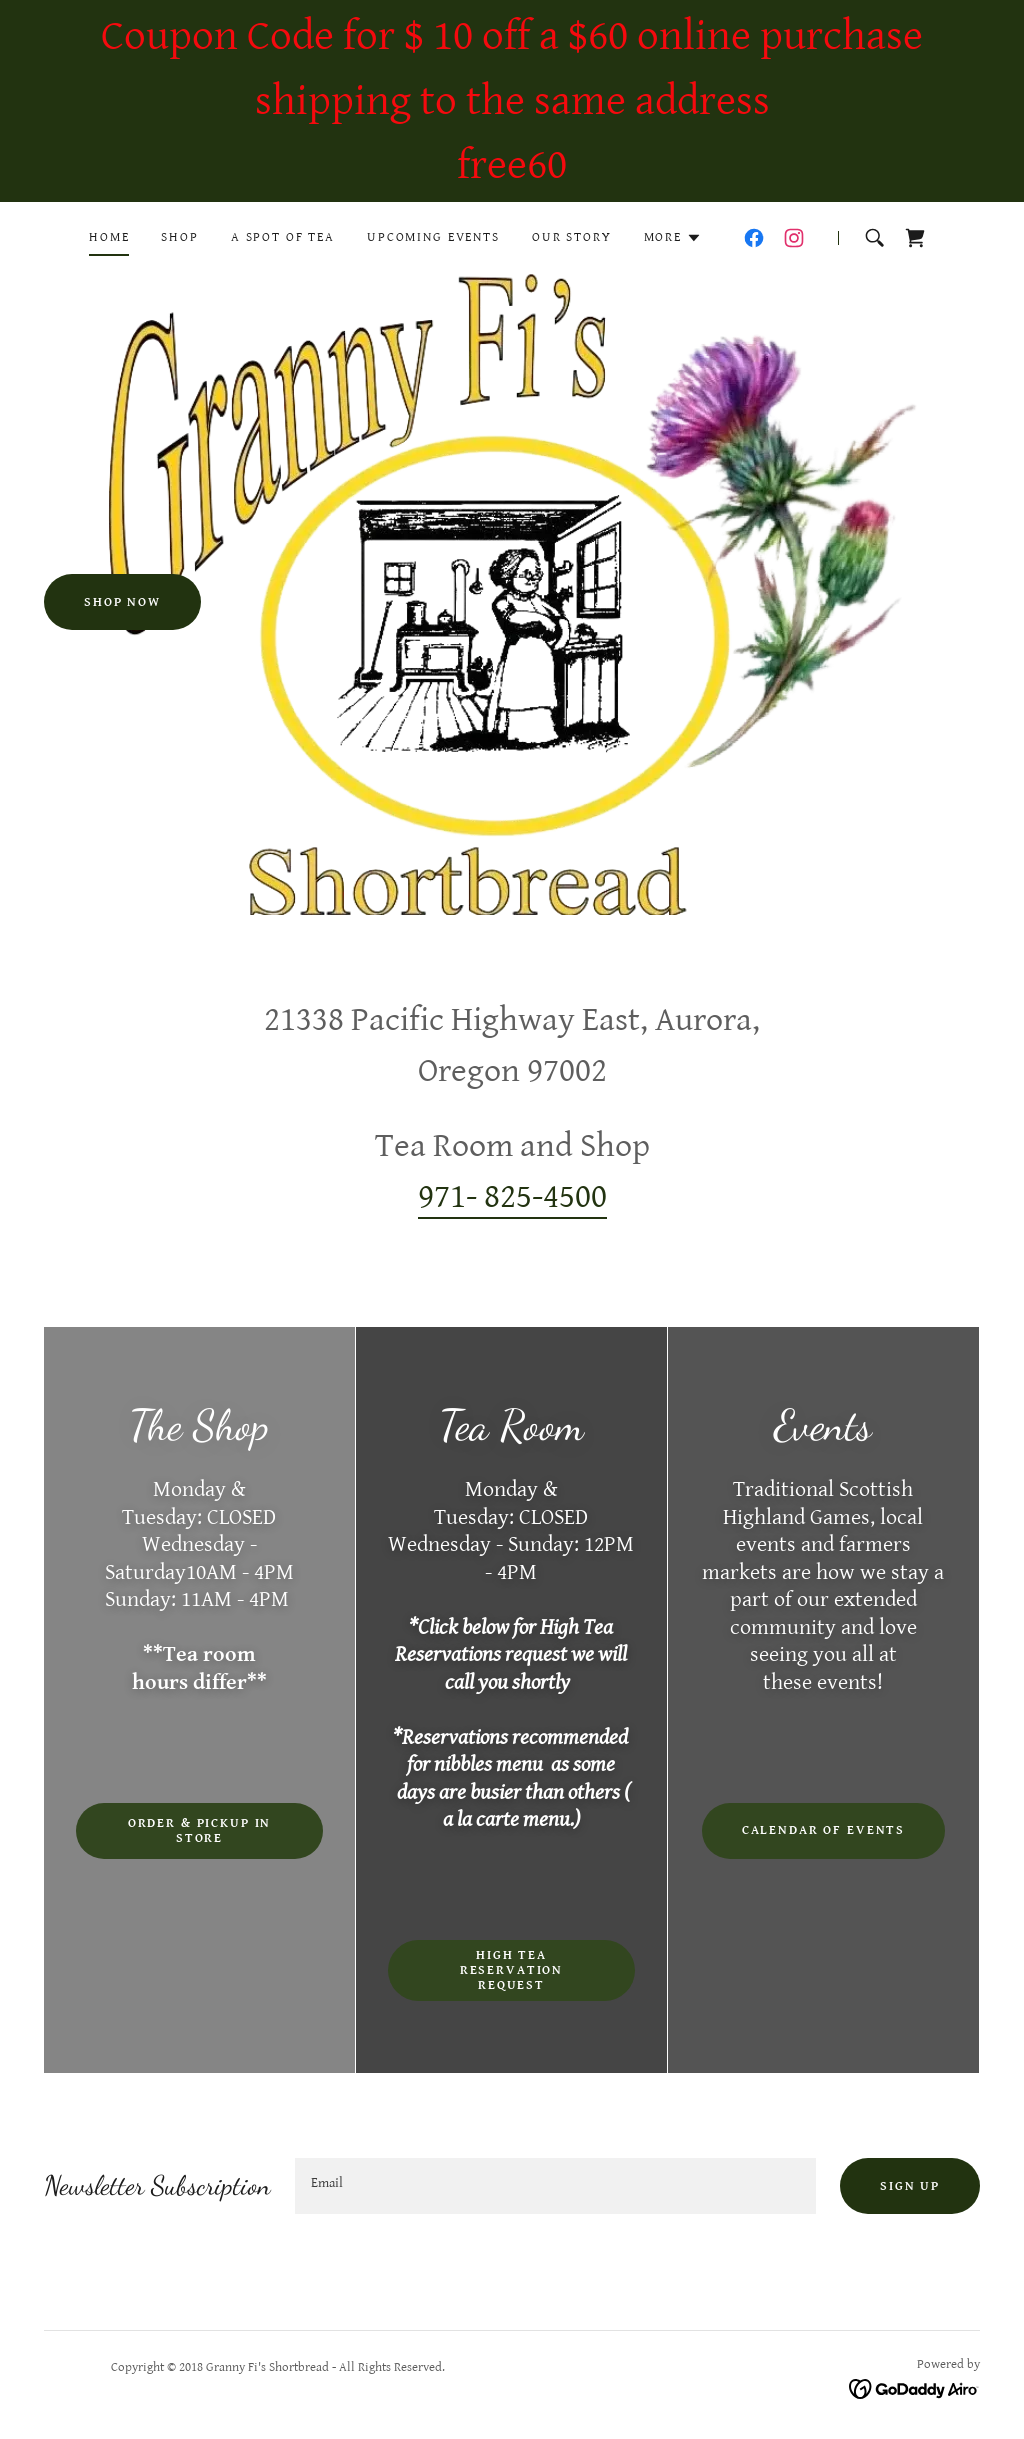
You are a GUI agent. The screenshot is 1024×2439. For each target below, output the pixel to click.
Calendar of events (823, 1830)
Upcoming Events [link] (433, 237)
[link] (754, 238)
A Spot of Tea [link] (283, 237)
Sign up (910, 2186)
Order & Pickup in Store (200, 1831)
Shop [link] (179, 237)
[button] (673, 238)
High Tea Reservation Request (511, 1970)
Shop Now (122, 602)
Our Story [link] (572, 237)
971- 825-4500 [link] (512, 1197)
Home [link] (109, 237)
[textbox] (555, 2186)
